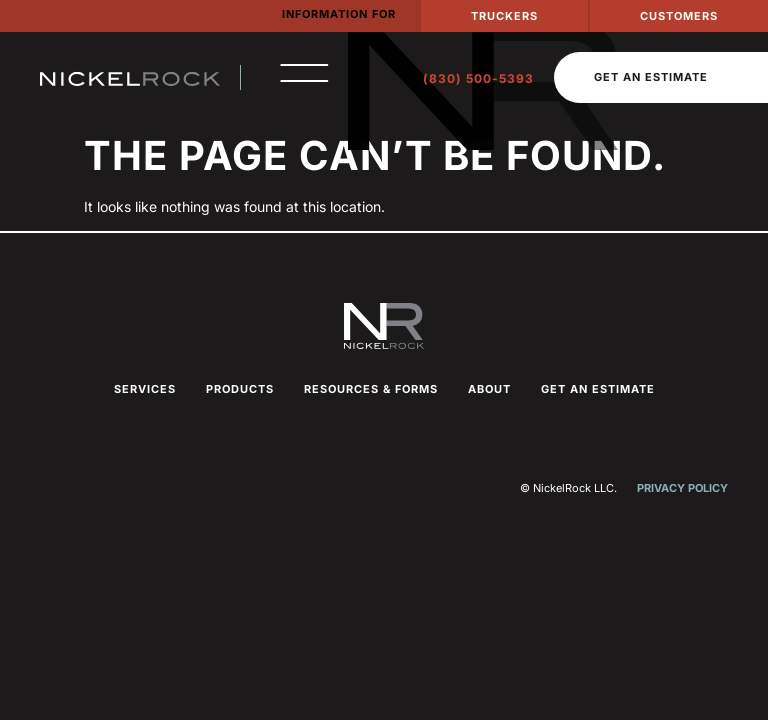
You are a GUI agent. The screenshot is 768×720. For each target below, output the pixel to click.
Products (240, 389)
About (489, 389)
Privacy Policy (682, 488)
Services (145, 389)
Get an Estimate (598, 389)
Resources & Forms (371, 389)
